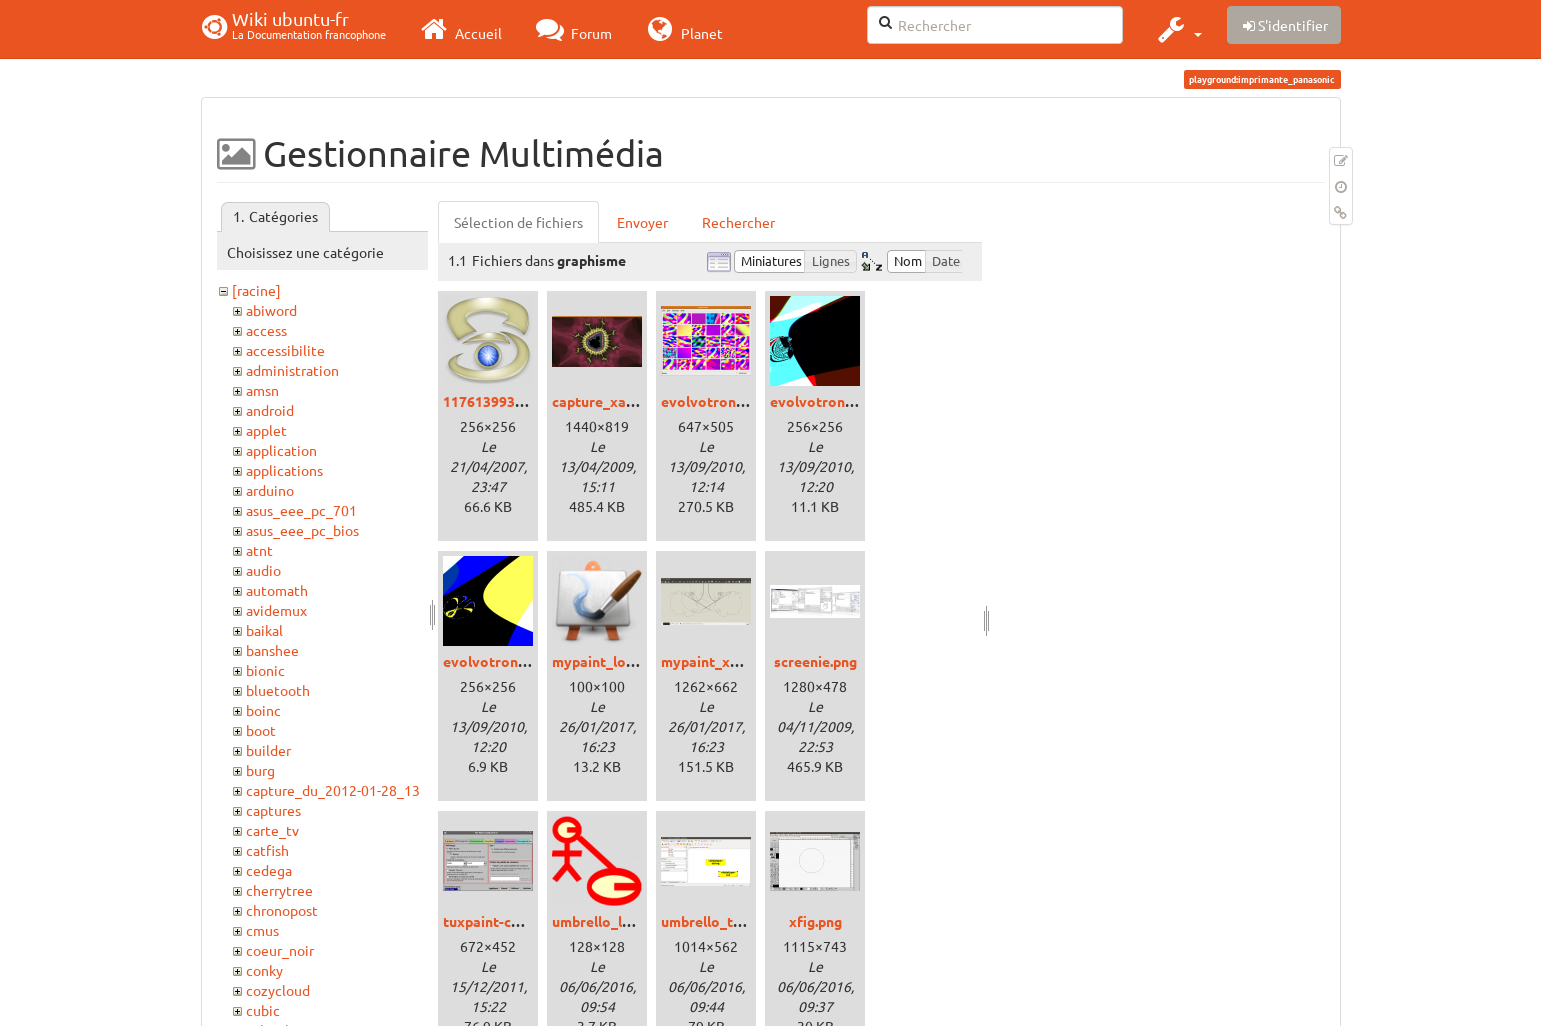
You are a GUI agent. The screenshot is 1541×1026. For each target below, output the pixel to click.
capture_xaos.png (610, 401)
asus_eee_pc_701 (301, 510)
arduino (270, 490)
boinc (263, 710)
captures (273, 810)
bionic (265, 670)
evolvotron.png (712, 401)
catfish (267, 850)
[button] (1177, 29)
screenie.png (815, 661)
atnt (259, 550)
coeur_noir (280, 950)
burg (260, 770)
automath (277, 590)
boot (261, 730)
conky (264, 970)
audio (263, 570)
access (266, 330)
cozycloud (278, 990)
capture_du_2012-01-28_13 (333, 790)
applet (266, 430)
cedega (269, 870)
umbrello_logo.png (613, 921)
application (281, 450)
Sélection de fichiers (518, 222)
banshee (272, 650)
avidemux (276, 610)
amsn (262, 390)
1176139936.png (496, 401)
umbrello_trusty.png (727, 921)
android (270, 410)
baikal (264, 630)
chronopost (282, 910)
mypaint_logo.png (611, 661)
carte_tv (272, 830)
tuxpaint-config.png (508, 921)
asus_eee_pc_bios (302, 530)
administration (292, 370)
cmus (262, 930)
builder (268, 750)
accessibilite (285, 350)
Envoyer (642, 222)
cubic (263, 1010)
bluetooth (278, 690)
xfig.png (815, 921)
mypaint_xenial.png (725, 661)
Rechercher (738, 222)
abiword (271, 310)
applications (284, 470)
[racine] (256, 290)
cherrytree (279, 890)
